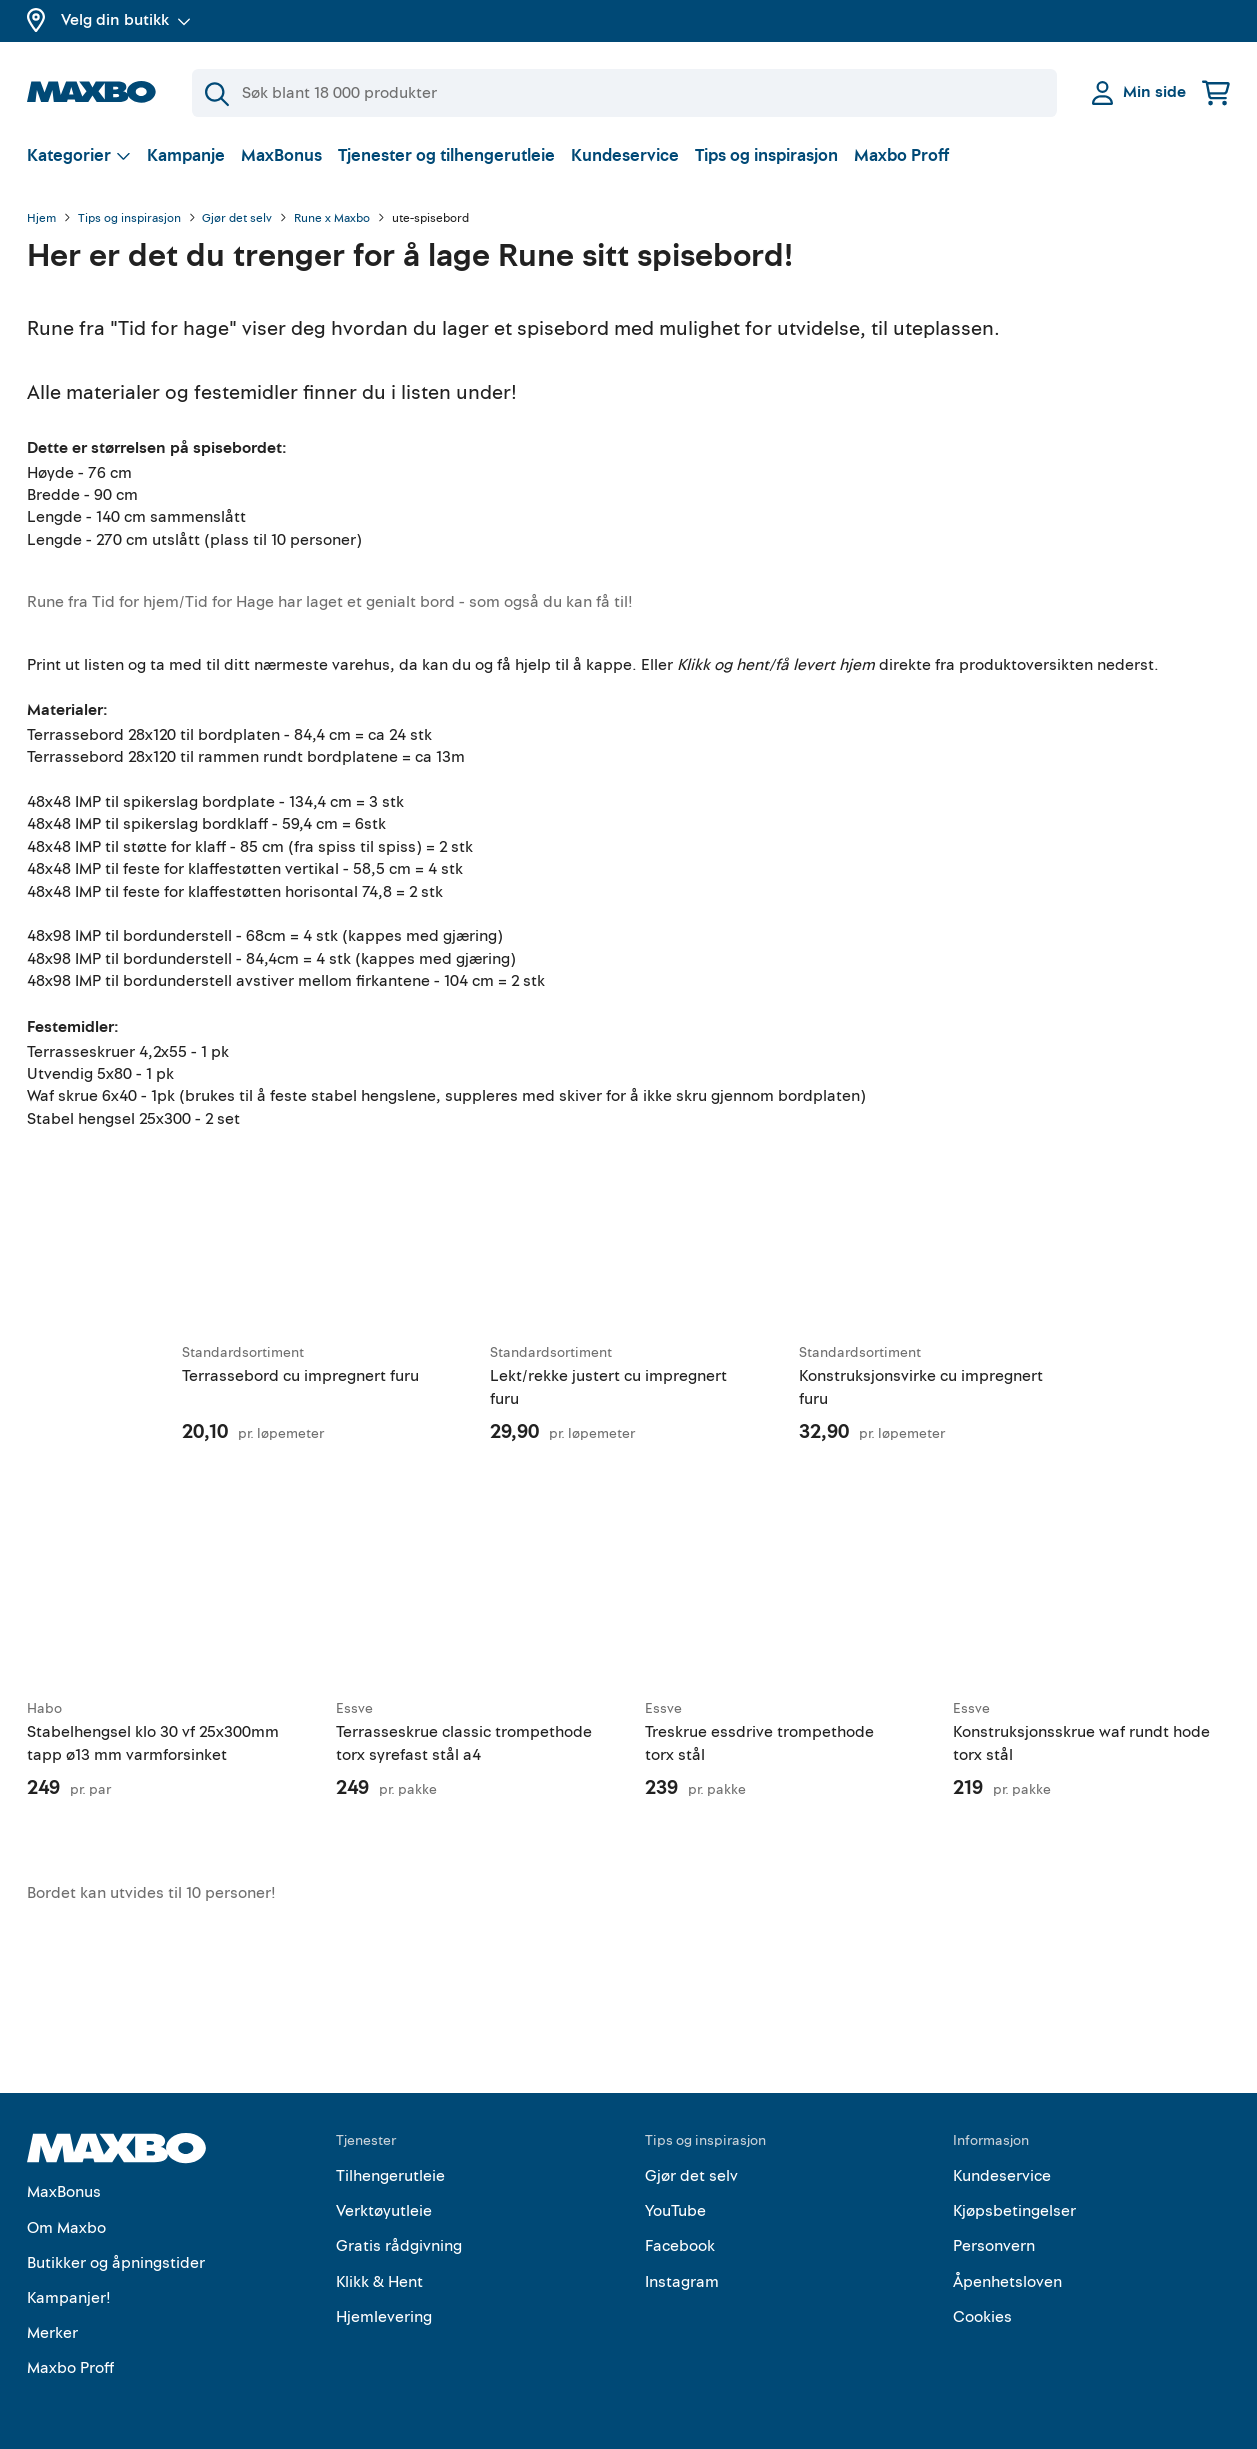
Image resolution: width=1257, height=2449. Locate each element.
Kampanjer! (69, 2298)
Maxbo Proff (901, 155)
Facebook (680, 2246)
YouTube (675, 2211)
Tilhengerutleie (390, 2176)
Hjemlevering (384, 2317)
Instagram (682, 2282)
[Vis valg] (79, 155)
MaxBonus (281, 155)
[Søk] (624, 93)
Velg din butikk (126, 20)
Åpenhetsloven (1007, 2282)
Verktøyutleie (384, 2211)
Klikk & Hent (379, 2282)
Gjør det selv (237, 219)
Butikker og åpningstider (116, 2263)
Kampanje (186, 155)
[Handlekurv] (1216, 92)
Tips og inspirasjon (766, 155)
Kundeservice (625, 155)
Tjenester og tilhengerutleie (446, 155)
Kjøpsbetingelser (1014, 2211)
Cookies (982, 2317)
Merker (52, 2333)
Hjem (41, 219)
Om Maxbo (66, 2228)
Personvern (994, 2246)
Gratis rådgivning (399, 2246)
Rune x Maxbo (332, 219)
